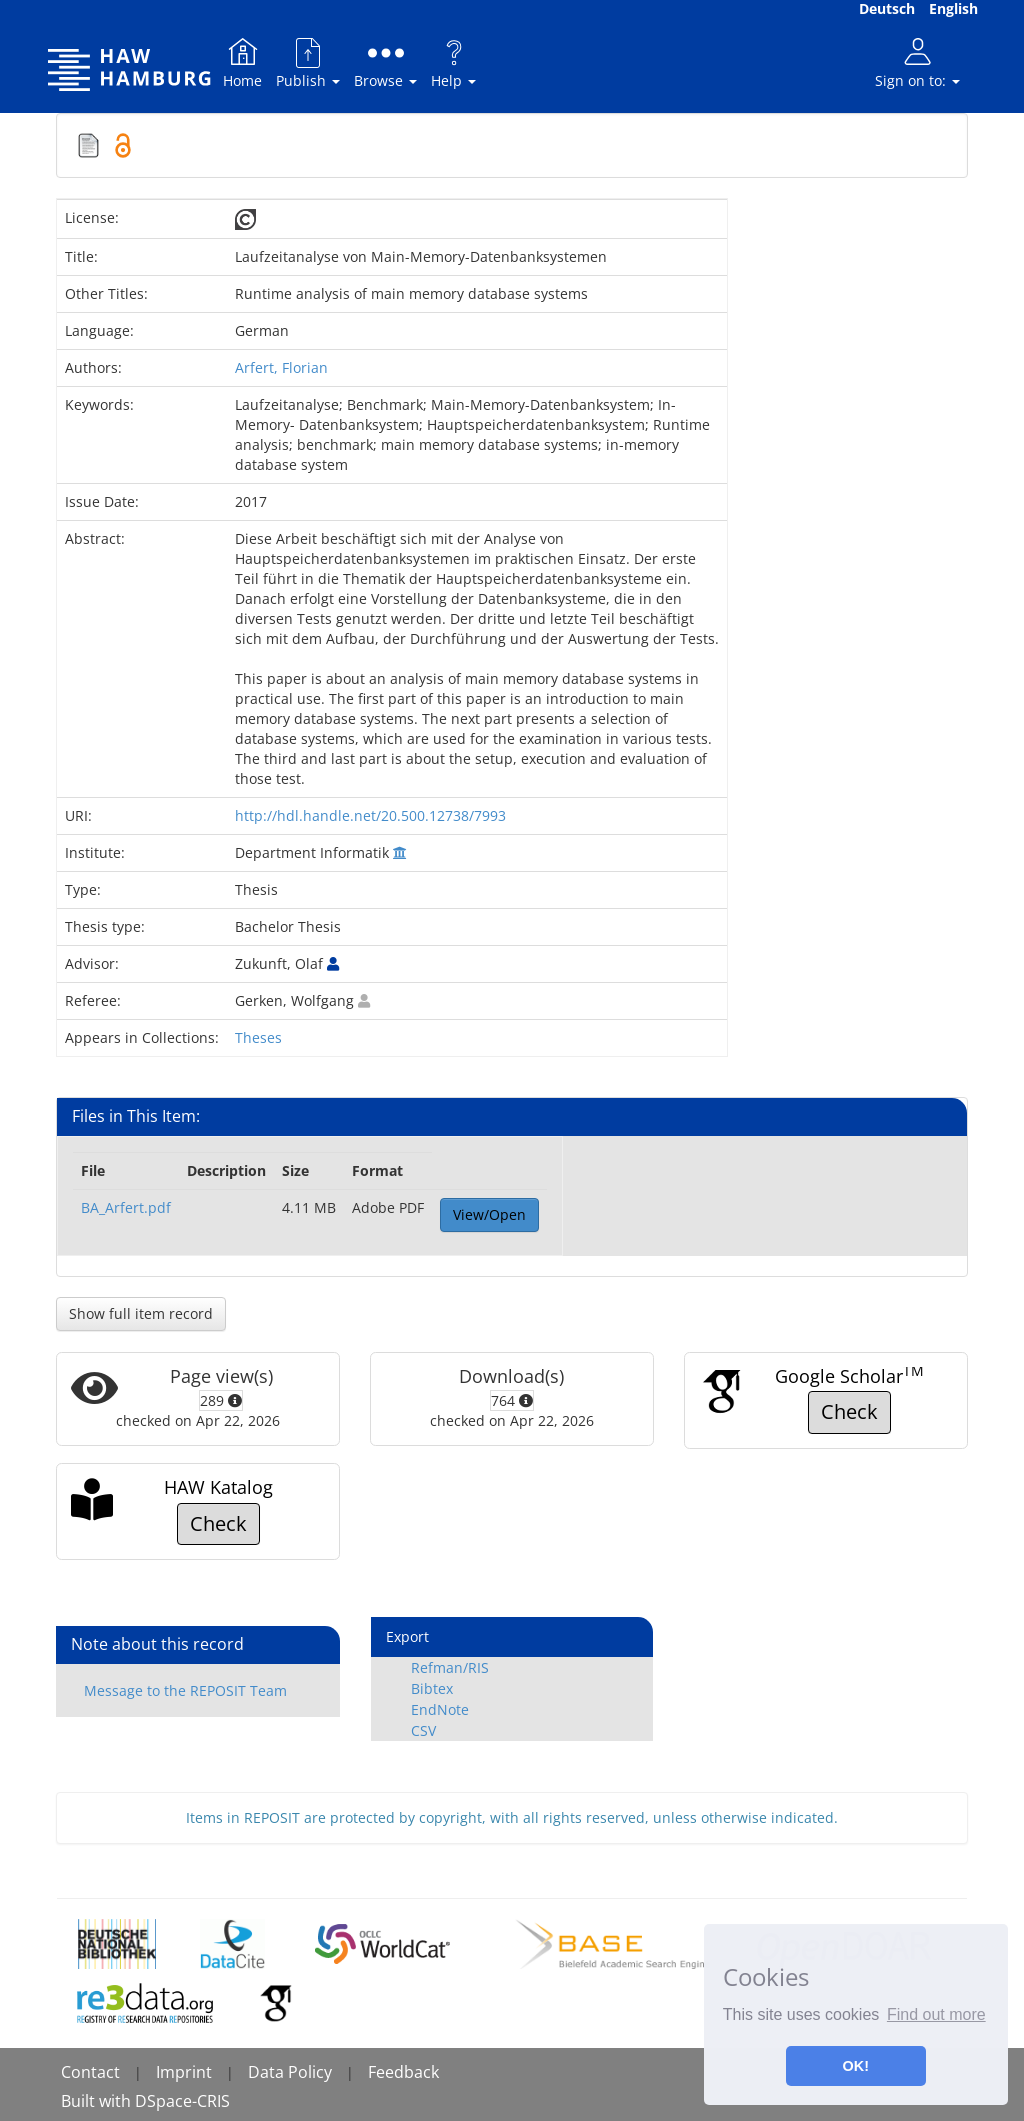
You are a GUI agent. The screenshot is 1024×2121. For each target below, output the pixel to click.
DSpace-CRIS (182, 2101)
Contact (90, 2072)
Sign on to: (917, 62)
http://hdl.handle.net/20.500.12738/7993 (370, 815)
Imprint (184, 2072)
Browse (385, 62)
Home (242, 62)
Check (849, 1411)
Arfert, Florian (281, 367)
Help (453, 62)
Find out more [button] (936, 2014)
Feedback (403, 2072)
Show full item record (141, 1313)
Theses (258, 1037)
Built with (98, 2101)
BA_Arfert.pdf (126, 1207)
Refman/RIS (450, 1667)
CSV (423, 1730)
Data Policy (290, 2072)
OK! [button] (856, 2066)
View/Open (489, 1214)
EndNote (440, 1709)
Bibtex (432, 1688)
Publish (308, 62)
